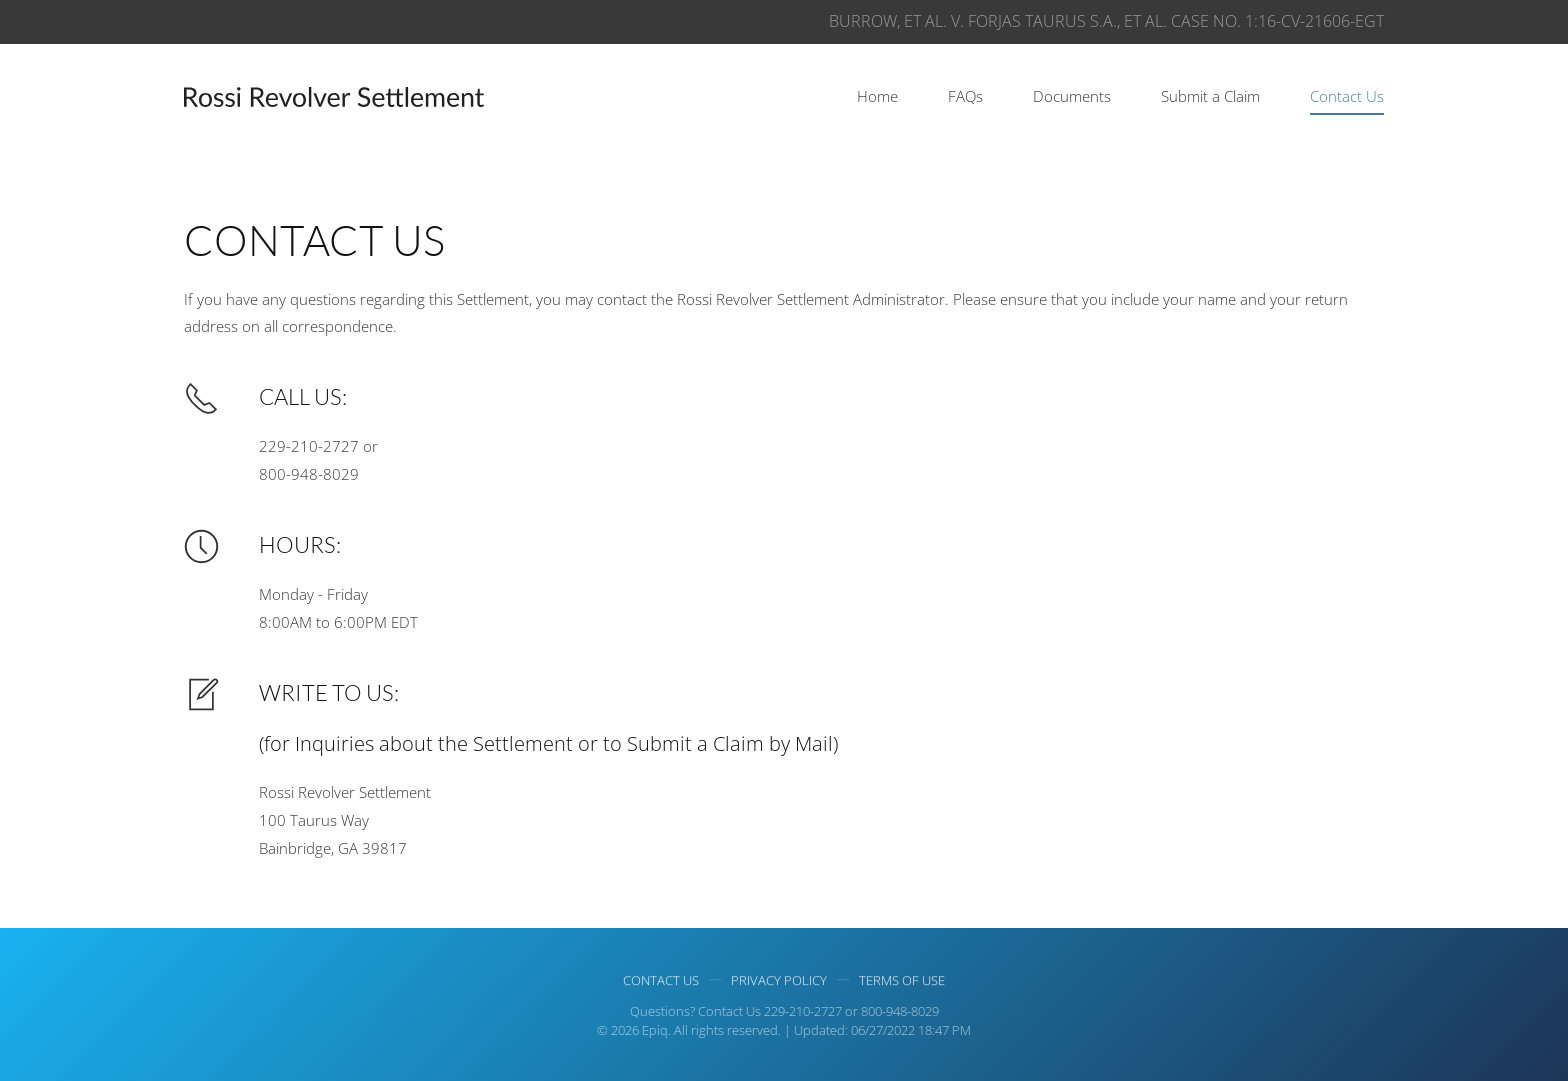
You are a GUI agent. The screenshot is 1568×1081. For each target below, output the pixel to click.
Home (877, 96)
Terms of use (902, 982)
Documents (1072, 96)
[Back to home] (334, 97)
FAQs (965, 96)
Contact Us (1347, 96)
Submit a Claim (1210, 96)
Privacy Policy (779, 982)
